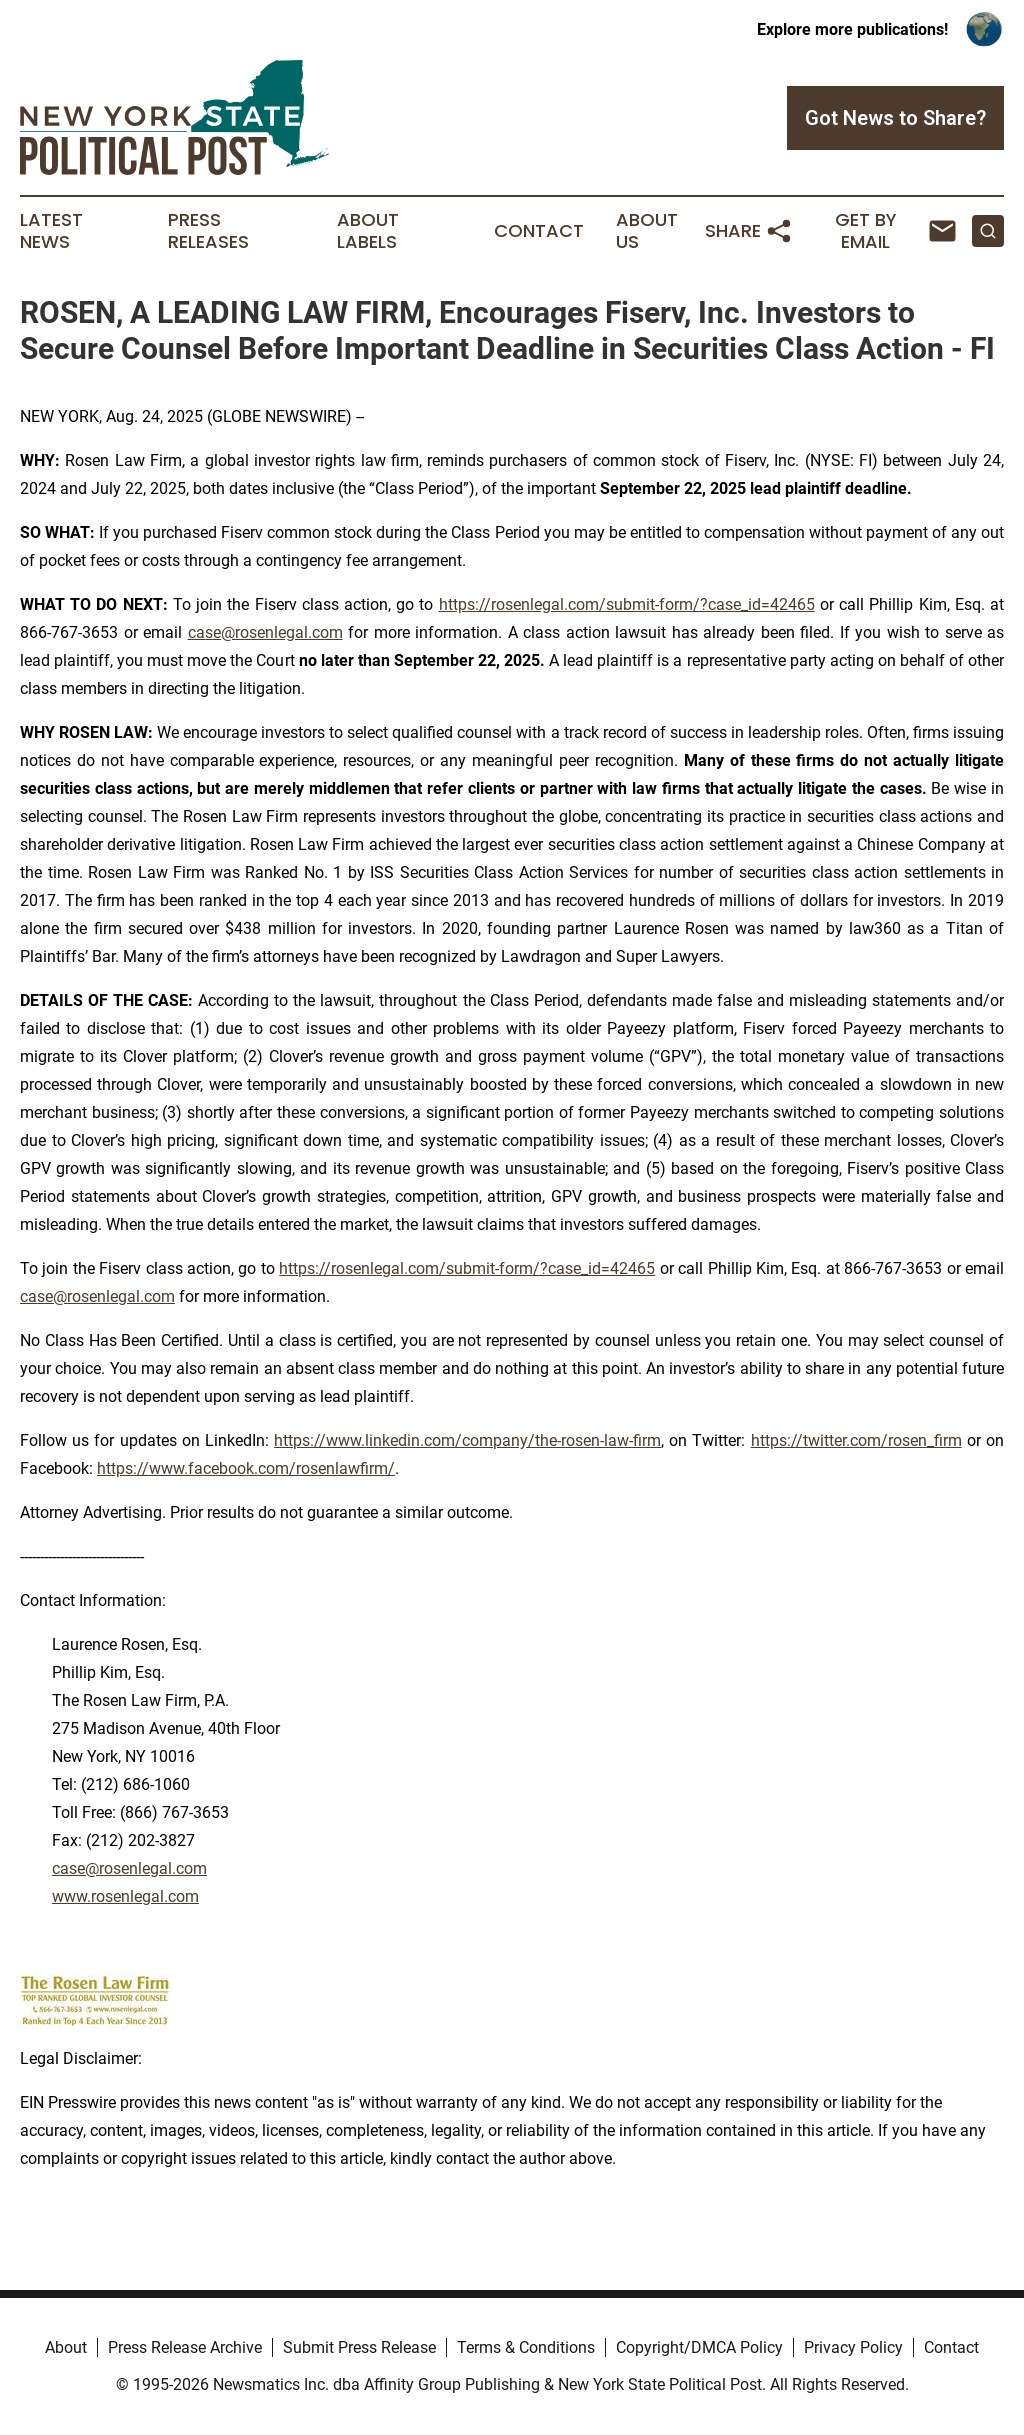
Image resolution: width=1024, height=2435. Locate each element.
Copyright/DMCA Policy (699, 2347)
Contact (539, 231)
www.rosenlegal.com (125, 1896)
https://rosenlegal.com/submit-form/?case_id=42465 (627, 604)
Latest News (51, 231)
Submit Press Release (359, 2347)
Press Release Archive (185, 2347)
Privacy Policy (853, 2347)
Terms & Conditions (526, 2347)
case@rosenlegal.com (265, 632)
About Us (647, 231)
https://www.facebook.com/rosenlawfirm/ (246, 1468)
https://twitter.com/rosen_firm (856, 1440)
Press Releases (208, 231)
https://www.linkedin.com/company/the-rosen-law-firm (467, 1440)
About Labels (368, 231)
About (66, 2347)
